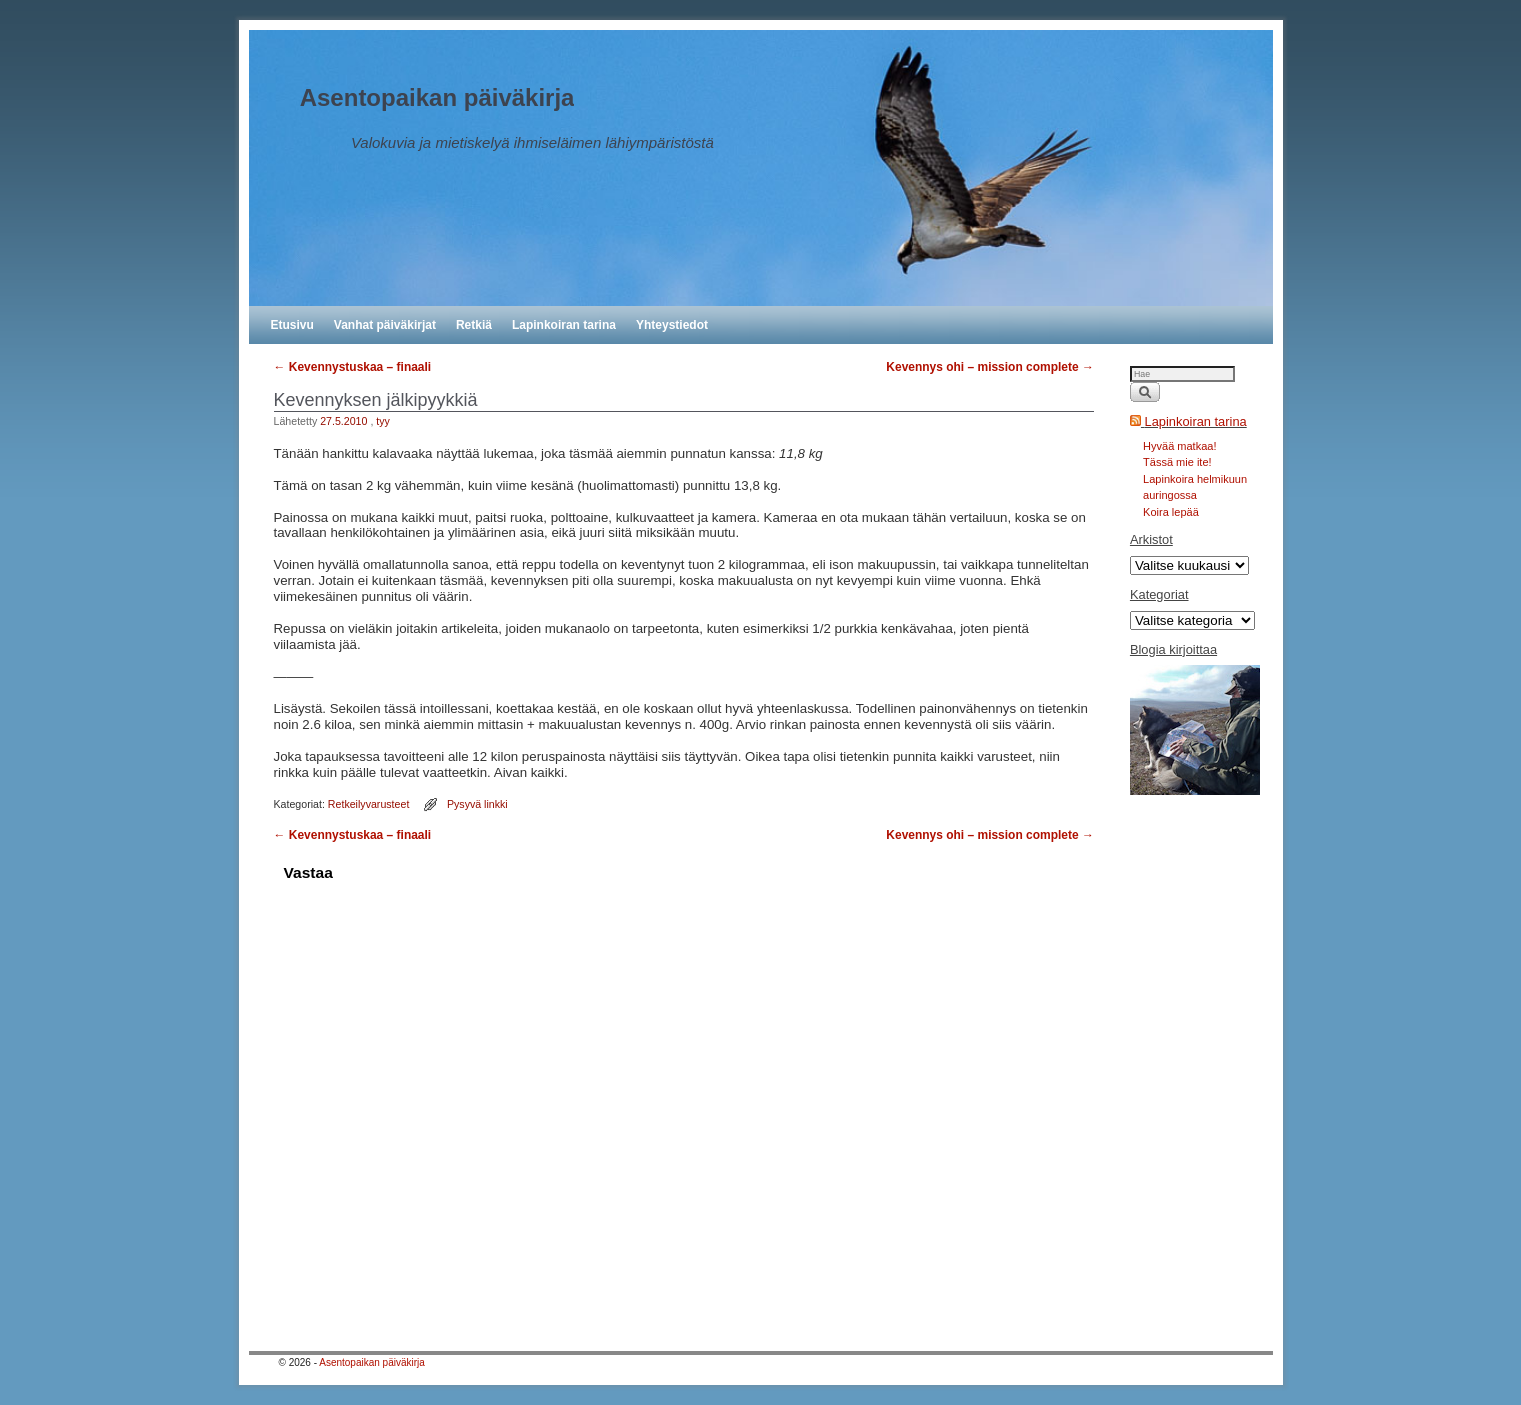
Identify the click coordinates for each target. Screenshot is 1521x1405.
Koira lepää (1171, 512)
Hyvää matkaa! (1179, 446)
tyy (383, 421)
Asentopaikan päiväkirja (437, 97)
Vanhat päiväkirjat (385, 325)
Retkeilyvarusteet (369, 804)
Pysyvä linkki (477, 804)
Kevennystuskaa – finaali (353, 367)
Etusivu (292, 325)
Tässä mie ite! (1177, 462)
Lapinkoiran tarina (564, 325)
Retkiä (474, 325)
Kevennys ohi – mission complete (990, 367)
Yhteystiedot (672, 325)
